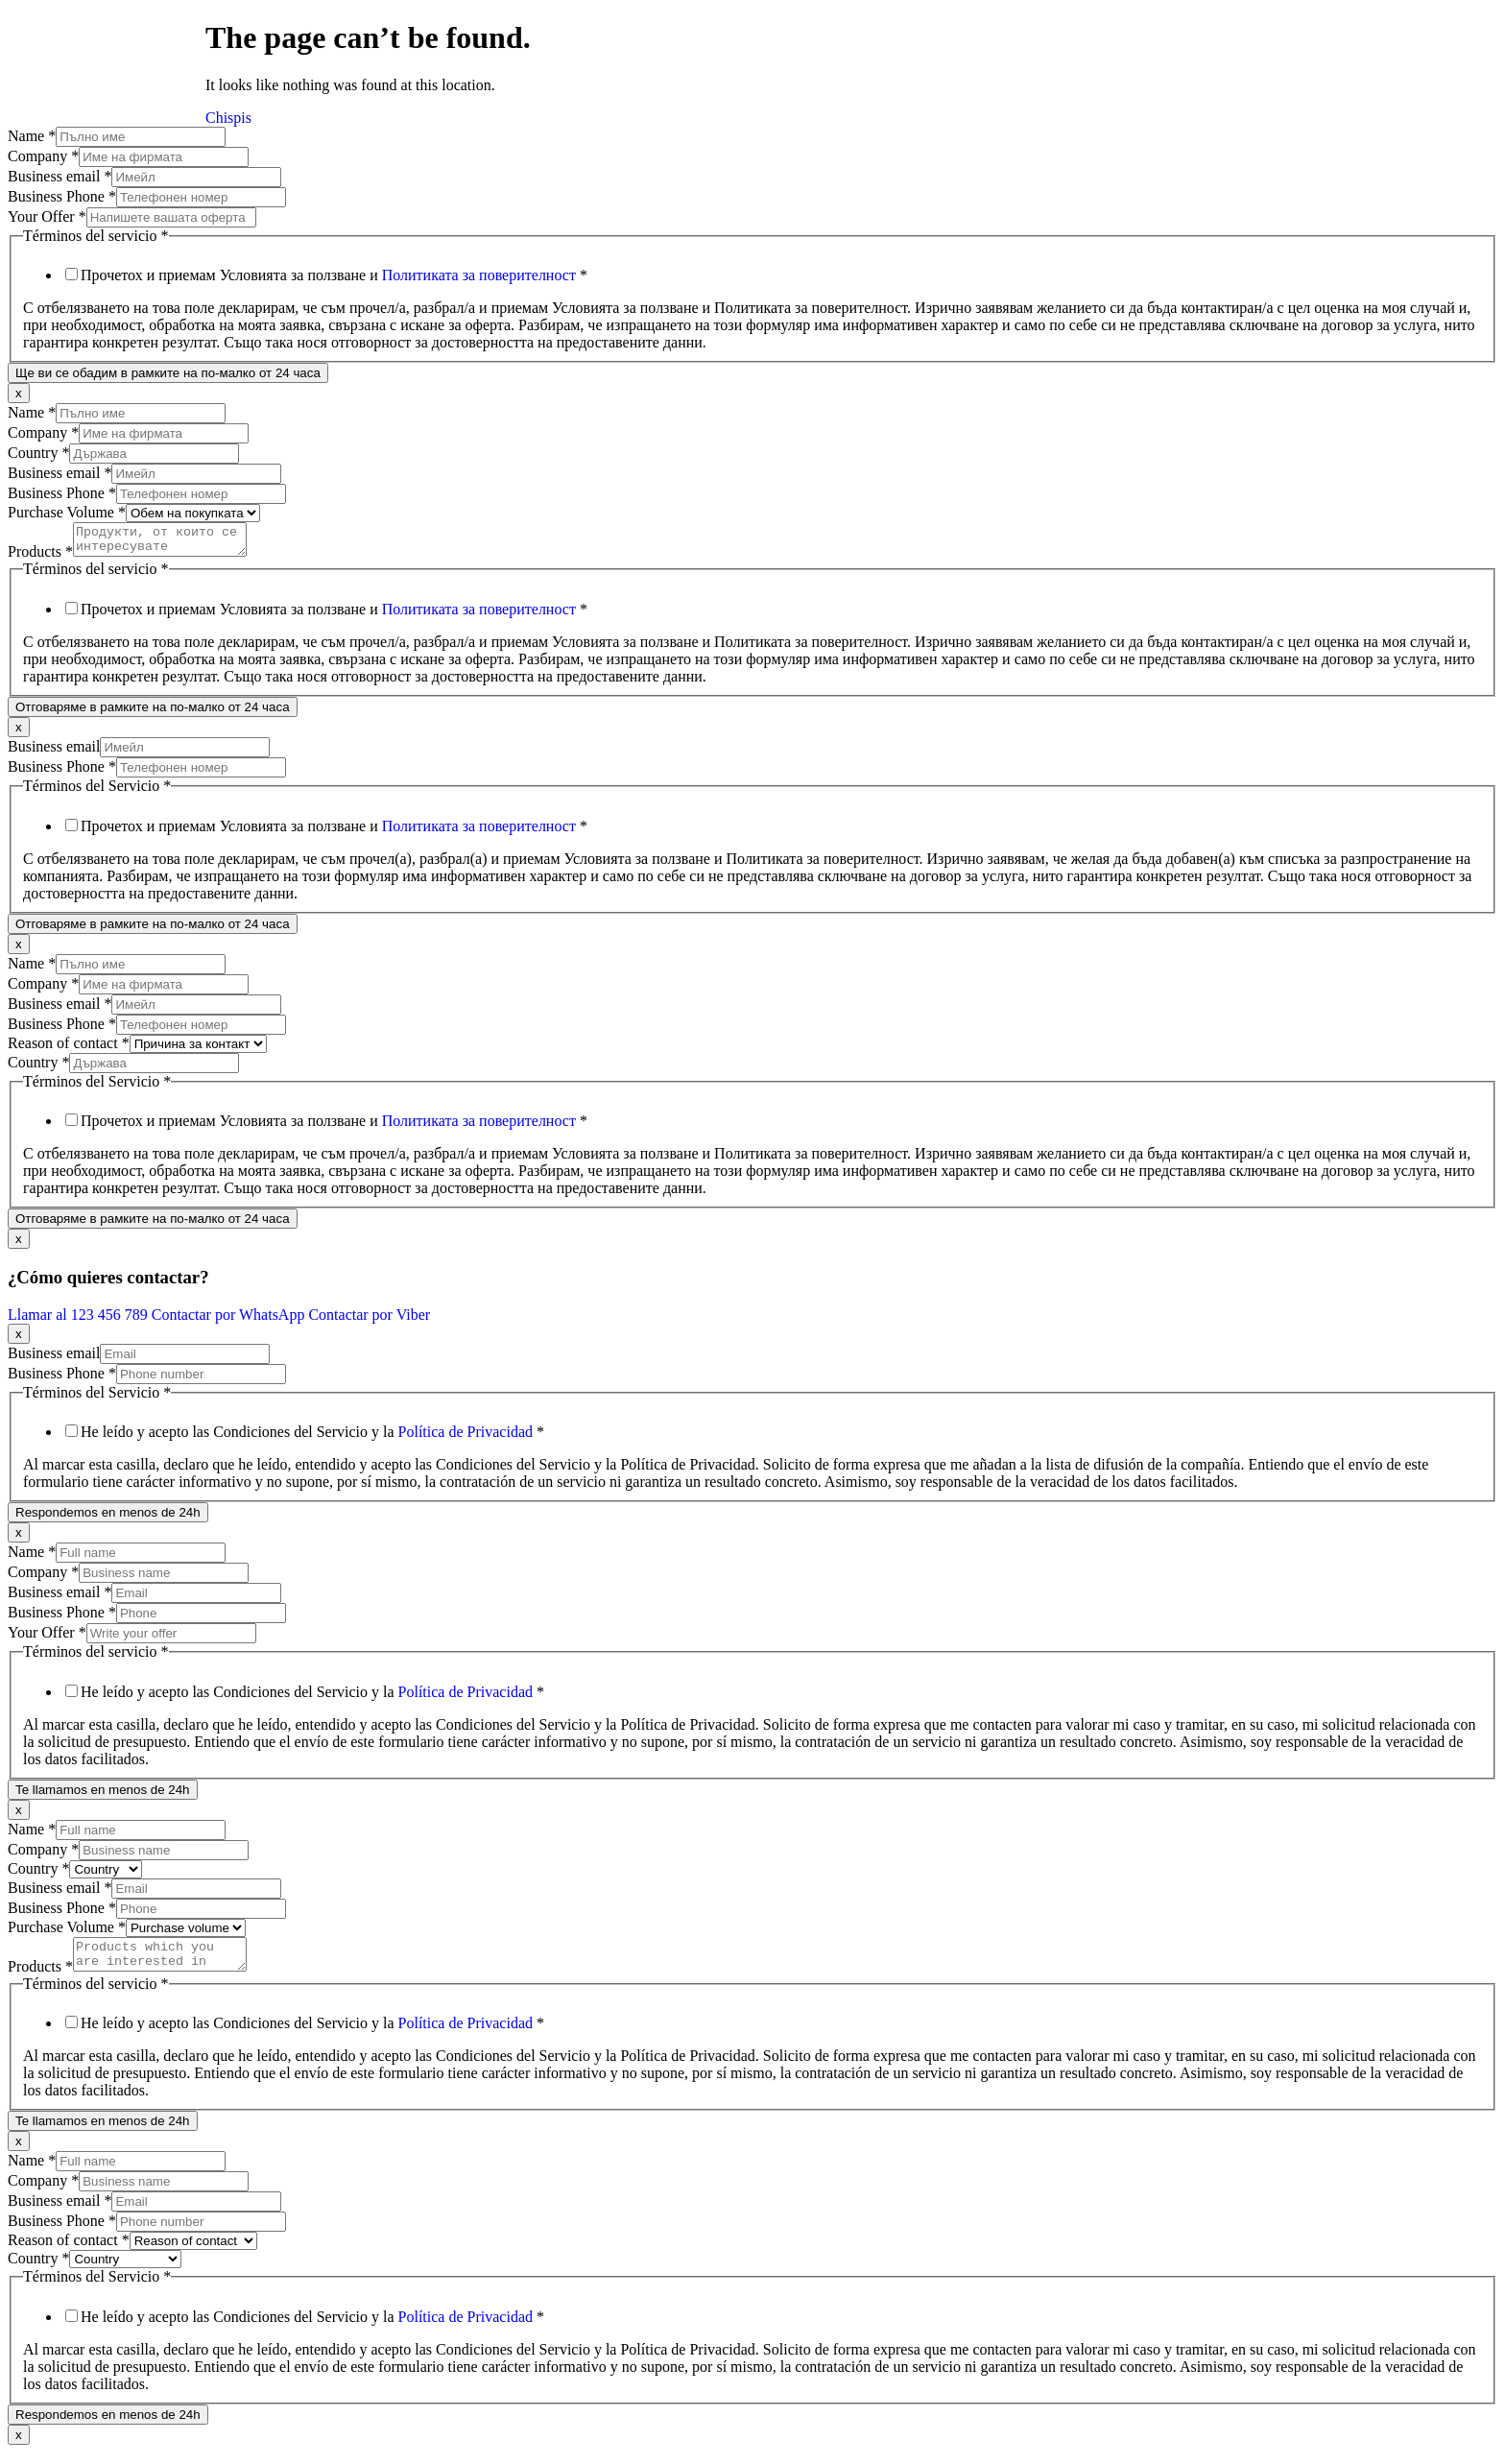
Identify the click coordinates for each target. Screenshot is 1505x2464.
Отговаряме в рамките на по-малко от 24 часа (152, 713)
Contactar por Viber (369, 1320)
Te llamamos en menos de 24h (102, 1795)
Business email (59, 176)
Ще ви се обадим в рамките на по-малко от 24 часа (168, 373)
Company (43, 156)
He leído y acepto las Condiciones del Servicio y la (312, 1437)
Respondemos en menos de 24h (108, 1518)
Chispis (228, 117)
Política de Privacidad (465, 1437)
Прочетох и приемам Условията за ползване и (334, 275)
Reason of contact (69, 1049)
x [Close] (18, 393)
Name (32, 136)
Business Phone (62, 196)
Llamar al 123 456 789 (80, 1320)
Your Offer (47, 216)
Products (40, 557)
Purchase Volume (67, 512)
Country (38, 452)
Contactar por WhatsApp (230, 1320)
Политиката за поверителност (479, 275)
